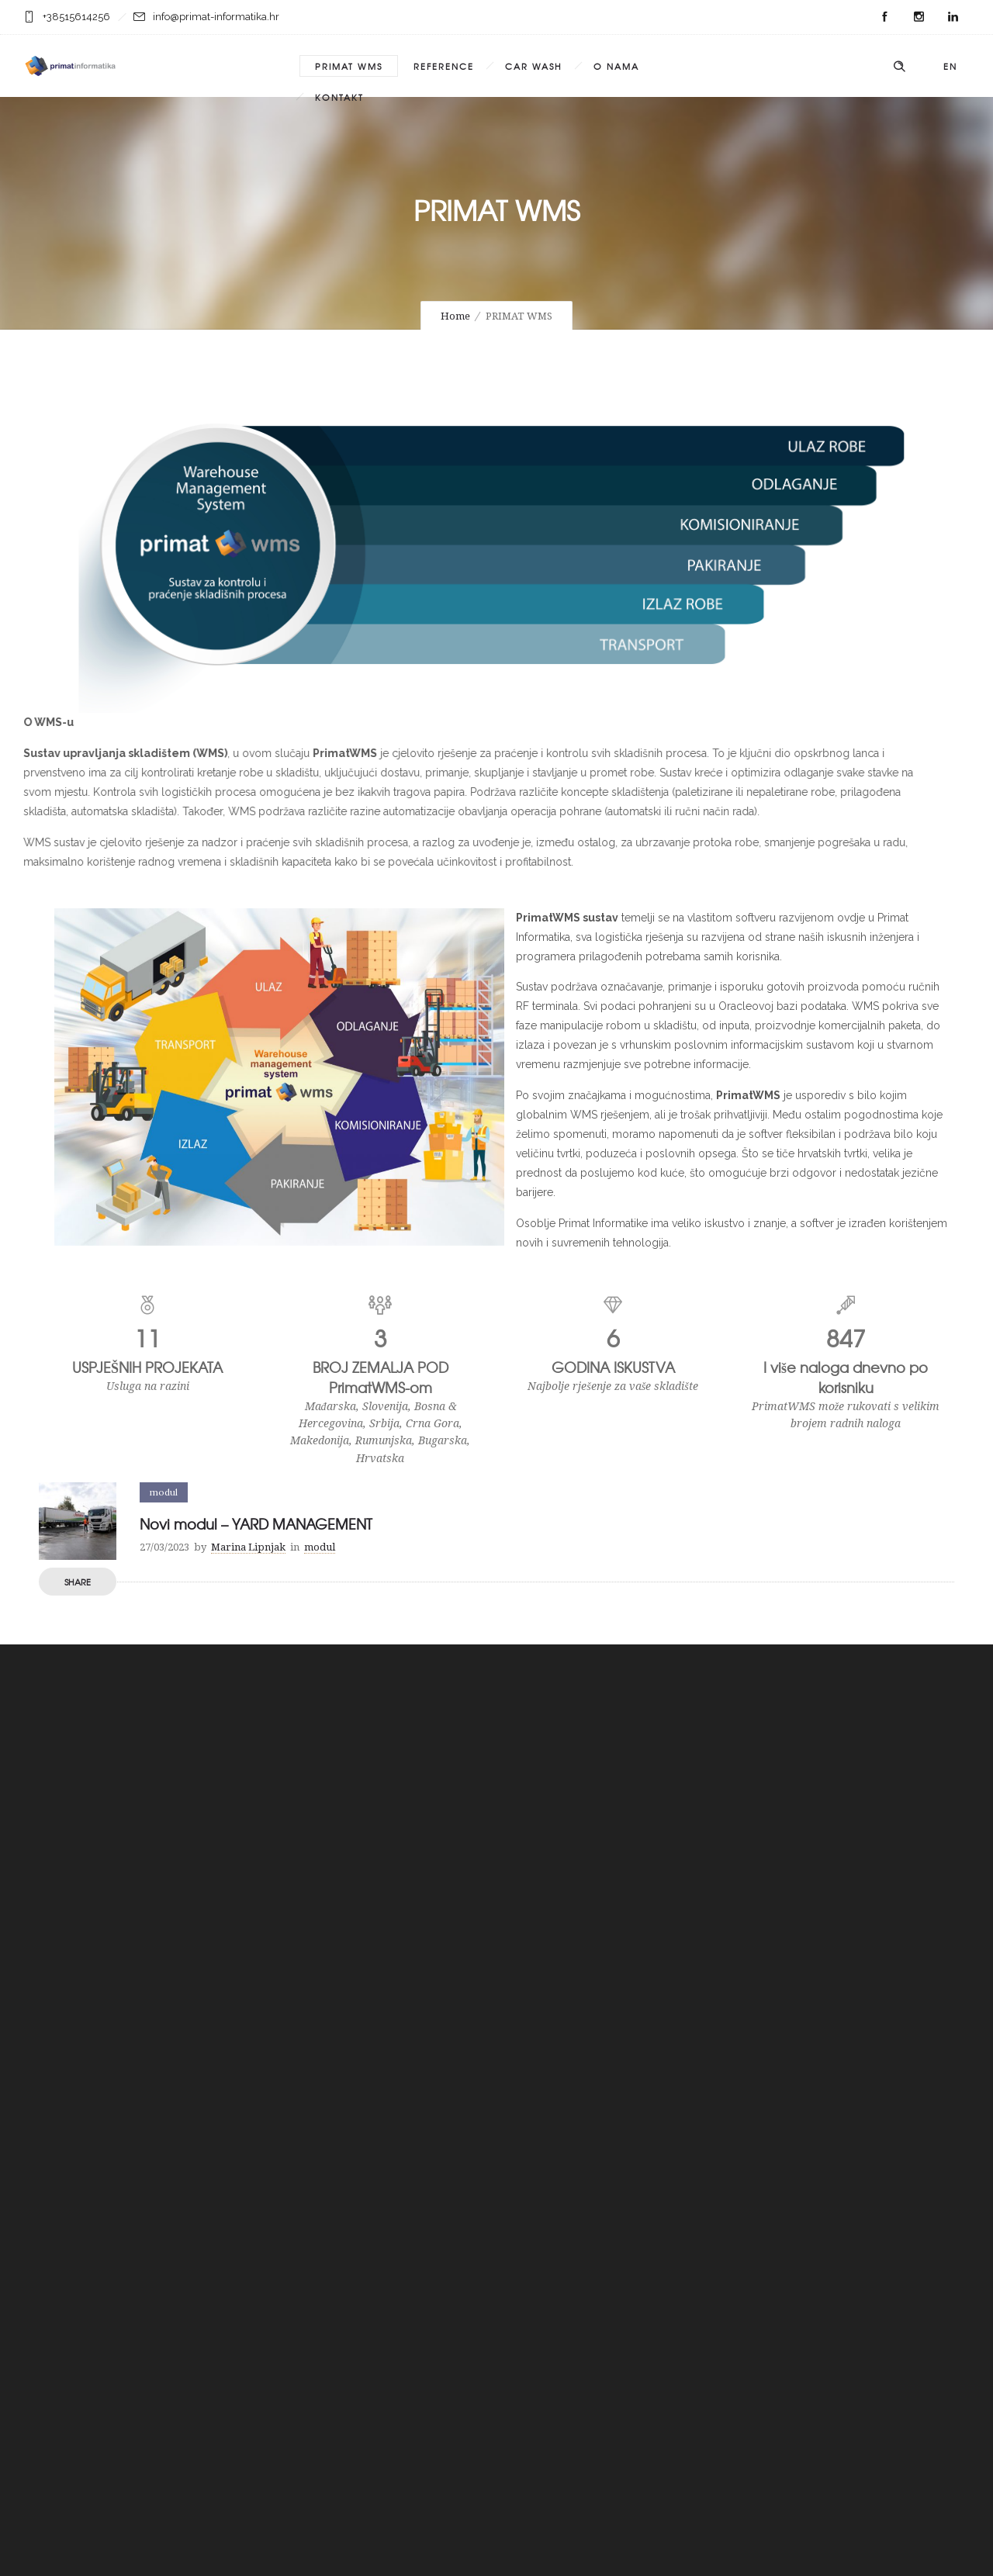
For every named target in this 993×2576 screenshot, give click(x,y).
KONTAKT (339, 97)
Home (455, 316)
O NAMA (616, 66)
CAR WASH (533, 66)
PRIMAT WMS (348, 66)
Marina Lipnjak (248, 1547)
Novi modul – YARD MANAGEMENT (256, 1523)
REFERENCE (443, 66)
